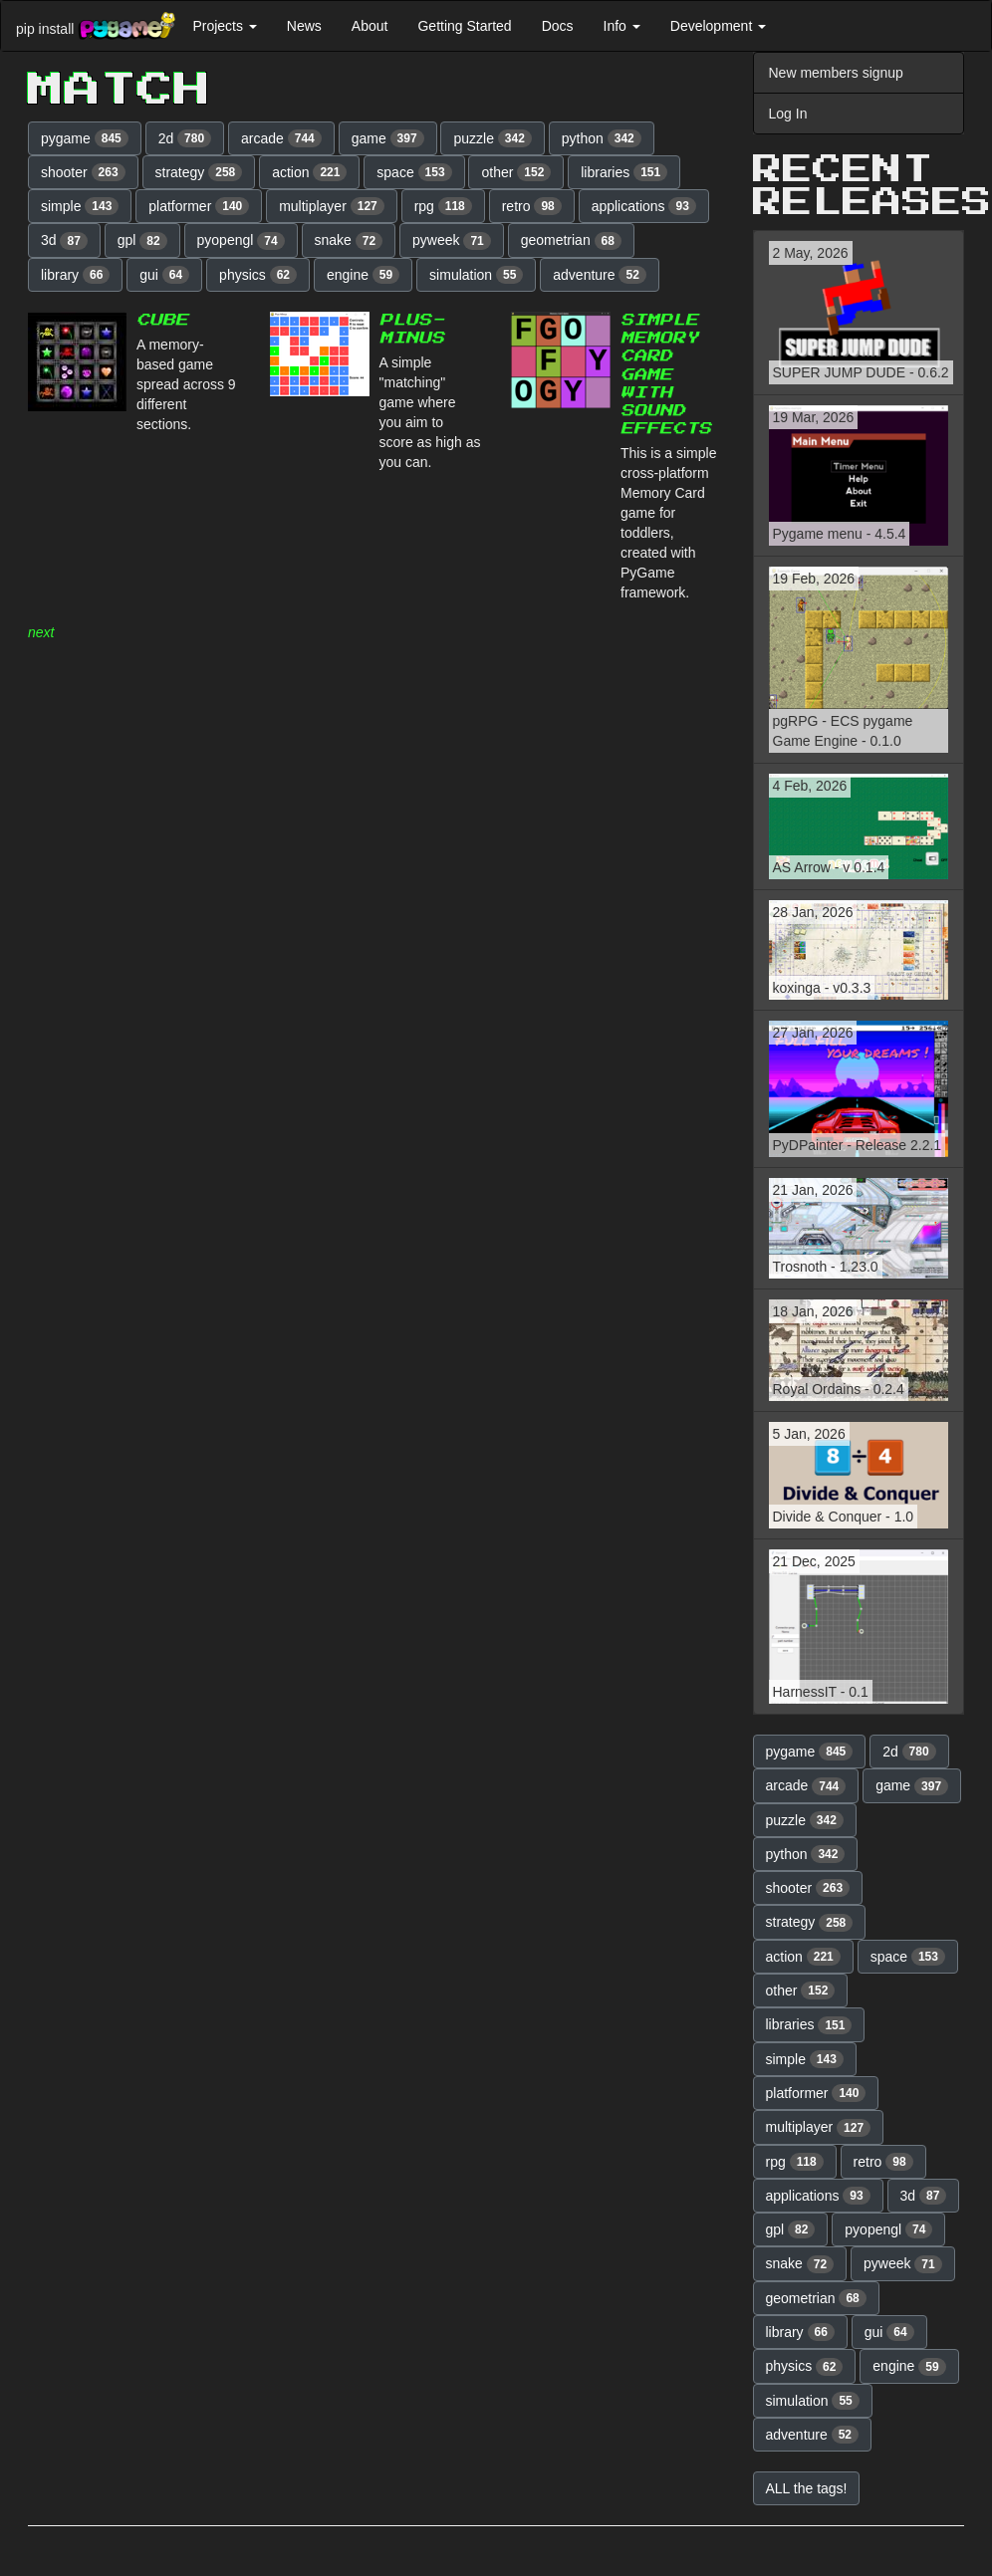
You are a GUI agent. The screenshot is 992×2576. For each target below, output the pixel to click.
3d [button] (64, 241)
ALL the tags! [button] (807, 2488)
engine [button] (363, 275)
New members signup (836, 73)
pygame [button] (84, 138)
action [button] (309, 172)
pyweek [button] (451, 241)
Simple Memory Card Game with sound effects (665, 374)
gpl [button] (142, 241)
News (304, 26)
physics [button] (258, 275)
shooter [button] (83, 172)
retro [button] (532, 206)
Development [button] (718, 26)
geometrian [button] (571, 241)
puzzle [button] (492, 138)
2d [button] (185, 138)
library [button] (75, 275)
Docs (558, 26)
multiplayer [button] (331, 206)
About (370, 26)
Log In (788, 113)
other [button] (516, 172)
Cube (162, 320)
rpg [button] (443, 206)
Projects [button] (224, 26)
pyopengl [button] (241, 241)
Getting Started (464, 26)
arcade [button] (281, 138)
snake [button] (349, 241)
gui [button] (164, 275)
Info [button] (622, 26)
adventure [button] (599, 275)
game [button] (388, 138)
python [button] (601, 138)
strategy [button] (199, 172)
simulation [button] (476, 275)
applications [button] (644, 206)
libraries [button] (624, 172)
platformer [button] (198, 206)
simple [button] (80, 206)
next (41, 632)
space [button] (413, 172)
